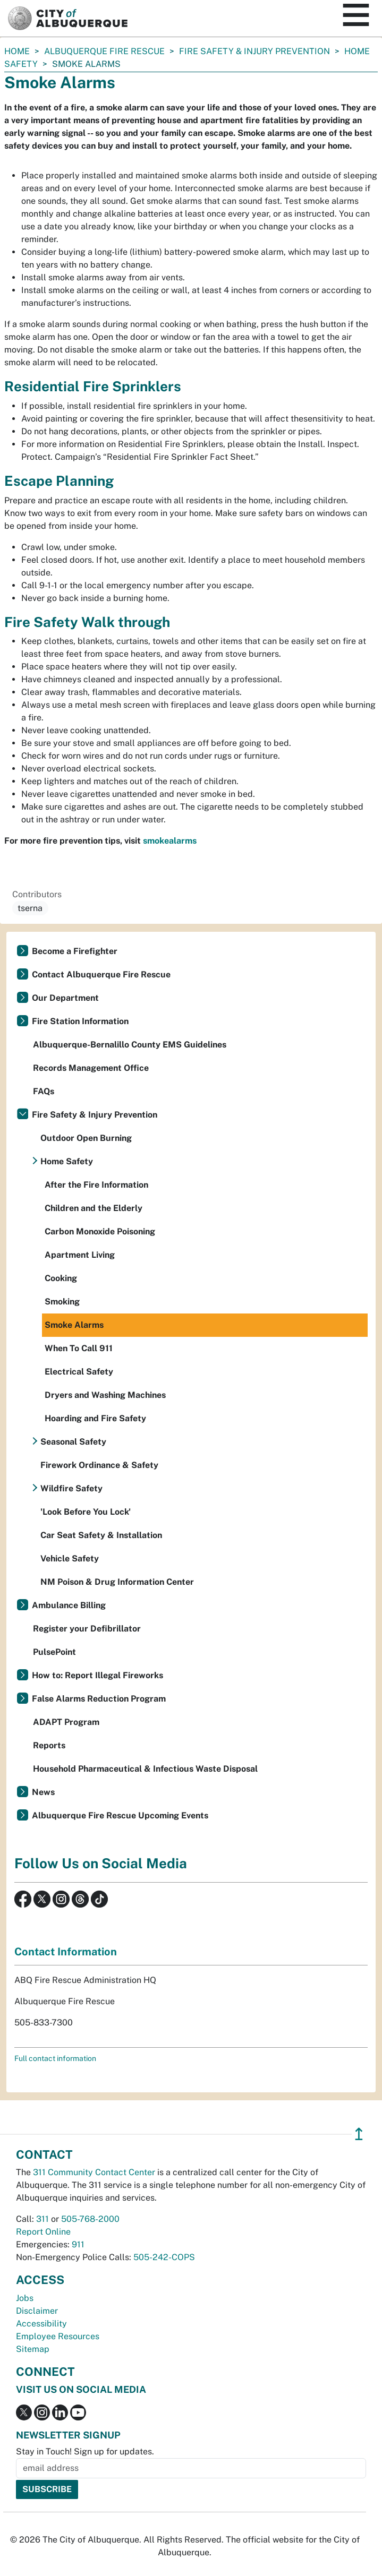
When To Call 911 (79, 1348)
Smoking (62, 1301)
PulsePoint (54, 1652)
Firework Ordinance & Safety (99, 1465)
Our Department (65, 998)
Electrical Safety (79, 1372)
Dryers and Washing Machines (105, 1395)
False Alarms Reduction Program (99, 1699)
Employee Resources (57, 2336)
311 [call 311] (42, 2219)
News (43, 1792)
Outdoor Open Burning (86, 1138)
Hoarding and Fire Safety (95, 1418)
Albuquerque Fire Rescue (104, 51)
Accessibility (41, 2324)
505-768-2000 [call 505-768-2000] (90, 2219)
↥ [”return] (359, 2134)
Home (17, 51)
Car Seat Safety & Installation (101, 1535)
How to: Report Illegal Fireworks (97, 1675)
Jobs (24, 2298)
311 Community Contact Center (94, 2172)
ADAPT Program (66, 1722)
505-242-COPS (164, 2257)
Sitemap (32, 2349)
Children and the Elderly (93, 1208)
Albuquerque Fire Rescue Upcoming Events (120, 1815)
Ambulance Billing (69, 1605)
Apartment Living (80, 1255)
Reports (49, 1745)
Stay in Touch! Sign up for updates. (85, 2451)
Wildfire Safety (71, 1488)
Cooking (61, 1278)
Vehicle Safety (69, 1558)
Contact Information (65, 1951)
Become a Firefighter (74, 951)
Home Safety (66, 1161)
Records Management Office (91, 1068)
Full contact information (55, 2058)
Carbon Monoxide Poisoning (100, 1231)
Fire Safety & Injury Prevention (254, 51)
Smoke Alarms (74, 1325)
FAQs (43, 1091)
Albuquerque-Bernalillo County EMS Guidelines (129, 1045)
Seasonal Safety (73, 1442)
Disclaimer (37, 2311)
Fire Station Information (80, 1021)
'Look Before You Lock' (85, 1512)
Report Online (43, 2232)
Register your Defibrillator (87, 1629)
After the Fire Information (96, 1185)
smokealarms (170, 841)
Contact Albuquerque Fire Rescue (101, 974)
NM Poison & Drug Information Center (117, 1582)
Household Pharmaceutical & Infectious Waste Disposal (145, 1769)
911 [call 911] (78, 2244)
